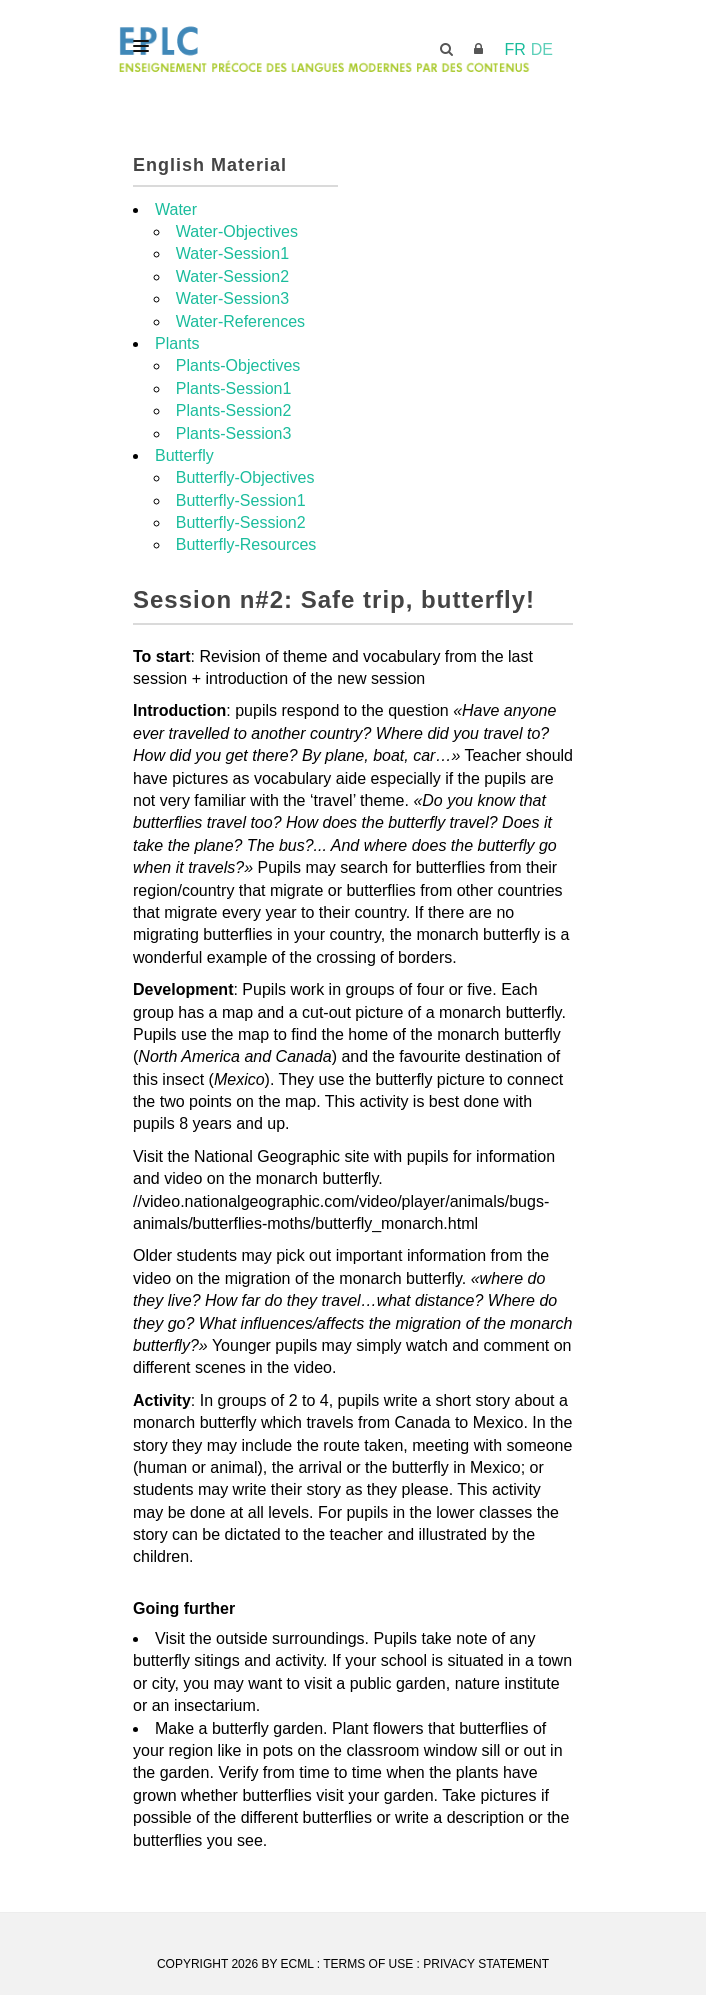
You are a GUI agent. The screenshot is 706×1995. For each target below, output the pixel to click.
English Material (210, 165)
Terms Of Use (368, 1964)
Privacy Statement (486, 1964)
